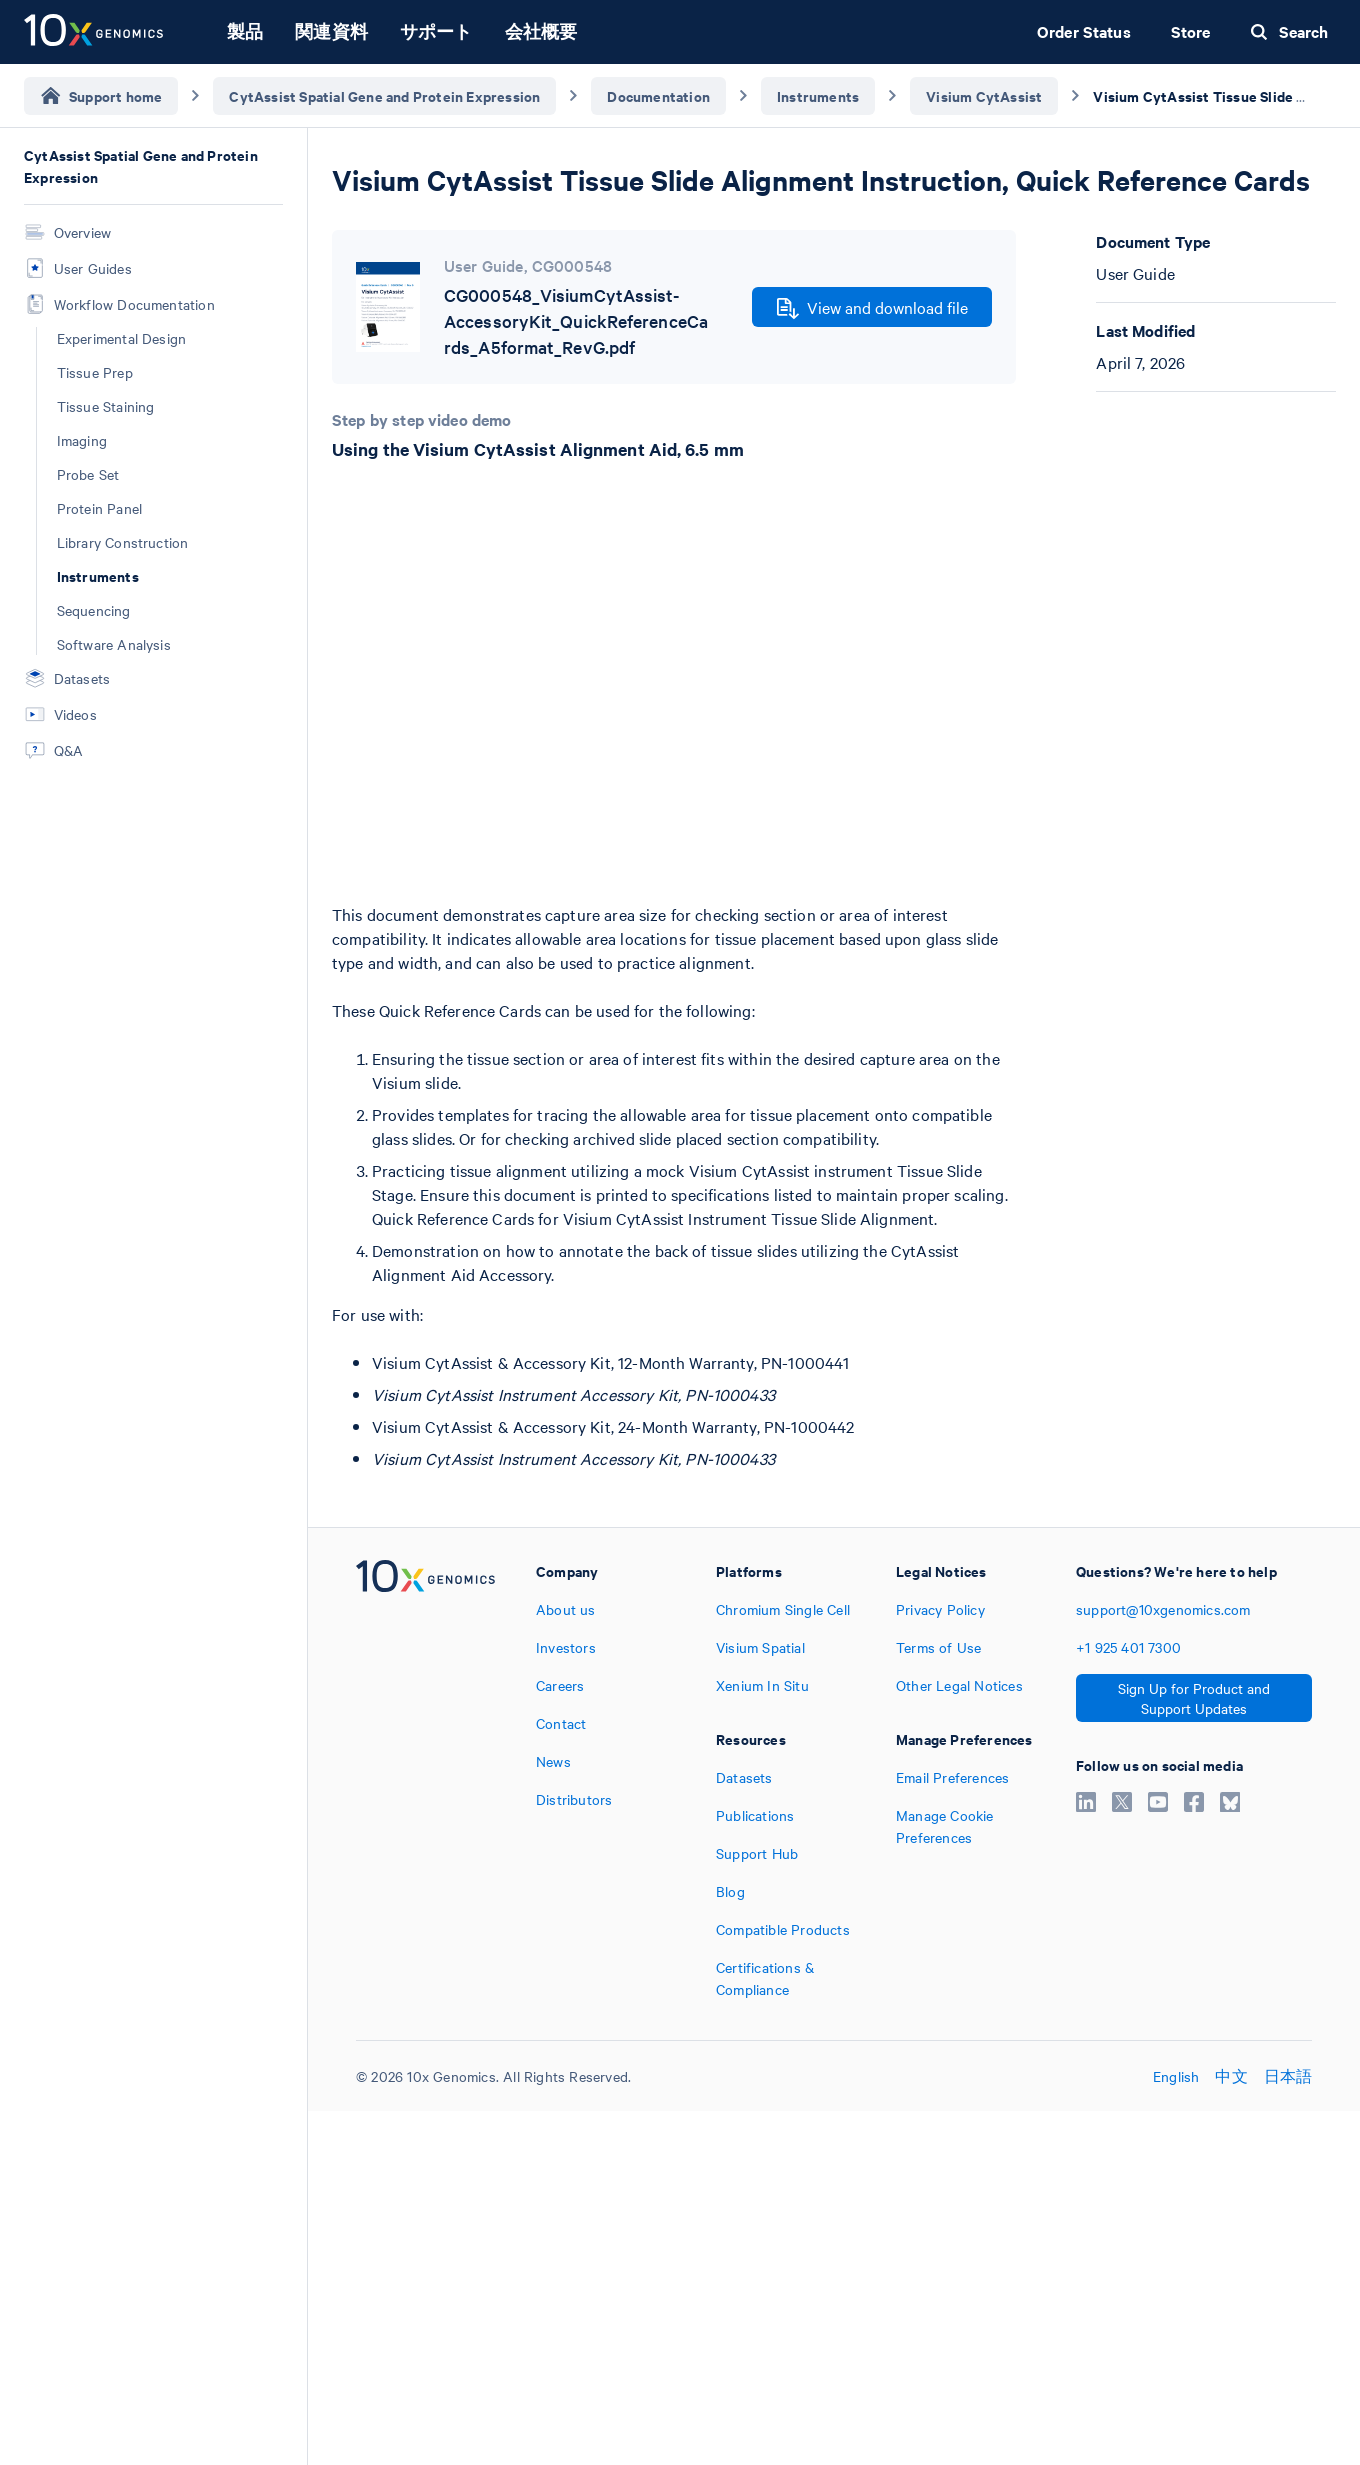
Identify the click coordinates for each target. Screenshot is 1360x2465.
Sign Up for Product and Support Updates (1194, 1698)
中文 (1231, 2076)
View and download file (872, 308)
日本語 (1288, 2076)
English (1176, 2076)
